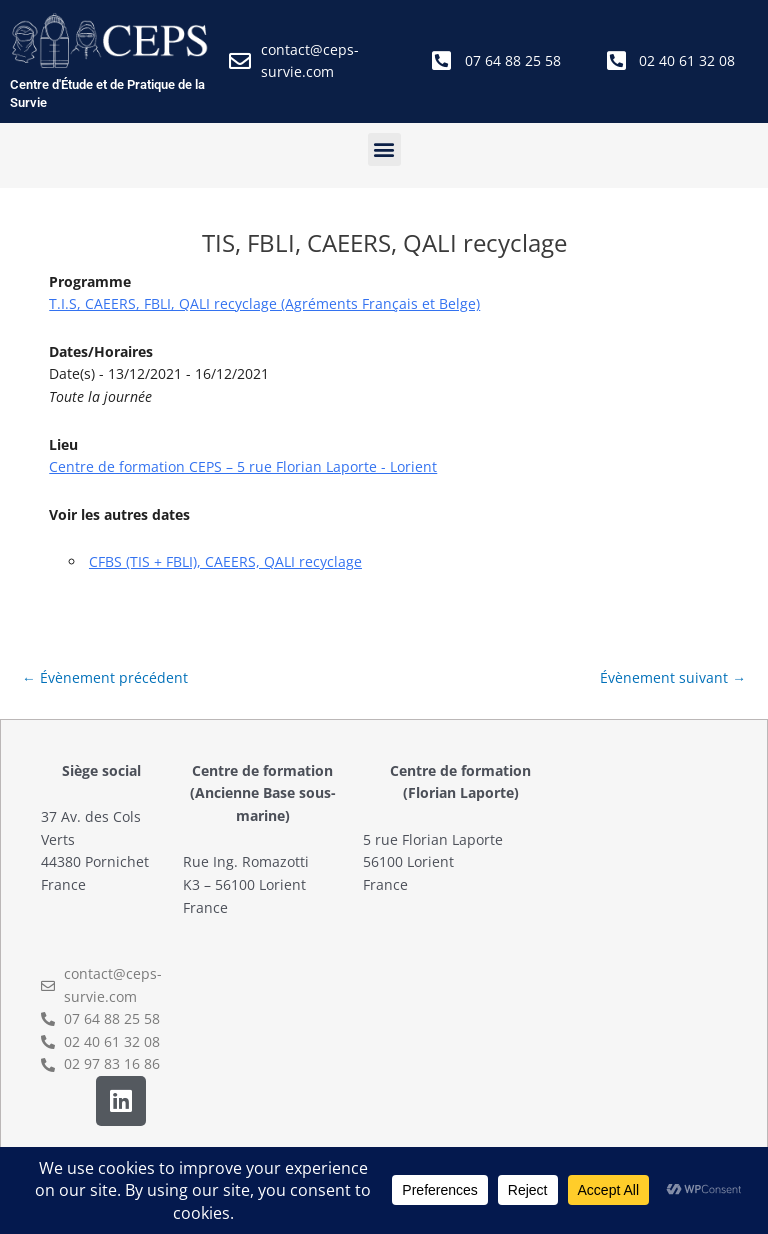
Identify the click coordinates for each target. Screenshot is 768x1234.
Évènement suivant (673, 677)
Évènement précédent (105, 677)
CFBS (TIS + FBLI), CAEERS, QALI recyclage (225, 561)
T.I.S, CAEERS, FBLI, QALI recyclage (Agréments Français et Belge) (264, 303)
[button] (384, 149)
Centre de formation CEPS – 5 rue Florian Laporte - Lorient (243, 466)
